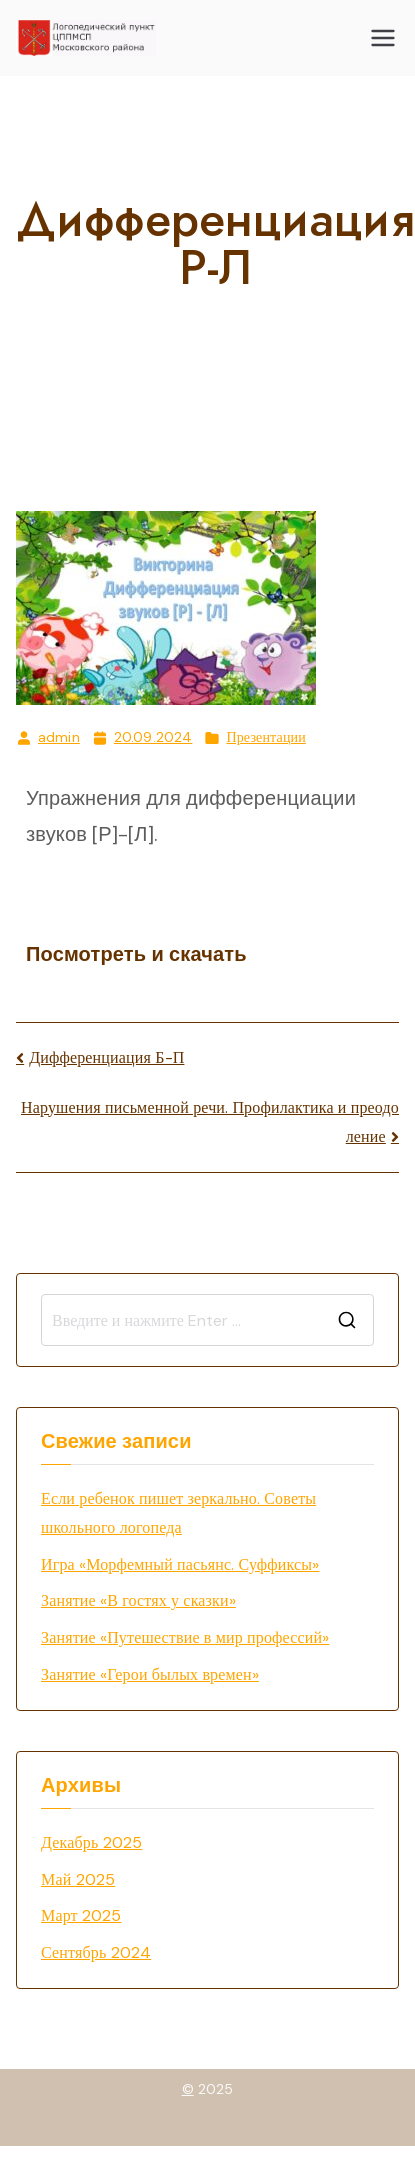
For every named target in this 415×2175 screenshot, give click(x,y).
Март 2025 (81, 1915)
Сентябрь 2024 (96, 1952)
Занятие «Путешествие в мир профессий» (185, 1637)
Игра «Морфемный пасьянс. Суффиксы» (180, 1564)
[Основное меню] (383, 38)
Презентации (265, 737)
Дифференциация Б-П (106, 1057)
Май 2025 (78, 1879)
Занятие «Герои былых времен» (150, 1674)
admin (59, 737)
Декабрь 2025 (91, 1842)
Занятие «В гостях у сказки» (138, 1600)
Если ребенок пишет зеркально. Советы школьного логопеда (178, 1513)
